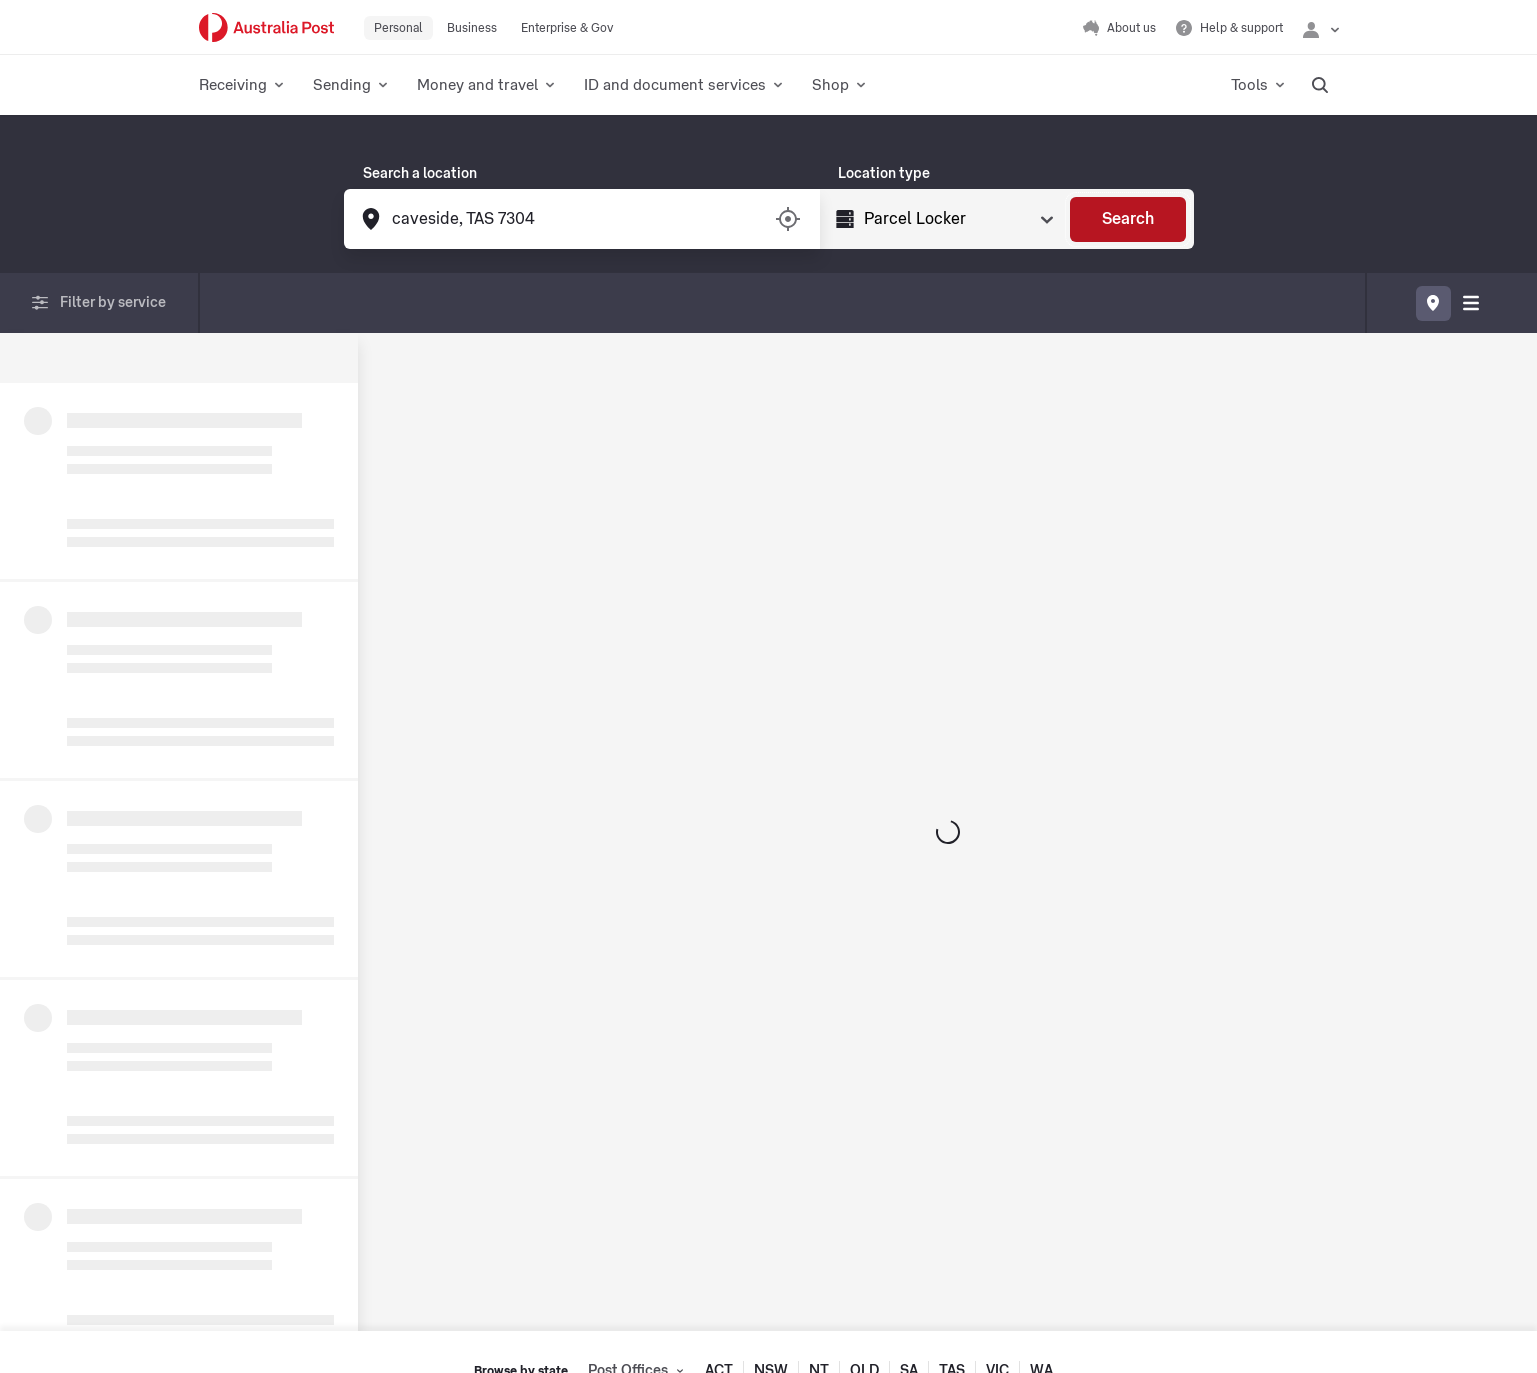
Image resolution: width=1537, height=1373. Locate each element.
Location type (884, 174)
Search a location (420, 174)
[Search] (1128, 219)
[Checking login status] (1321, 28)
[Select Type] (957, 219)
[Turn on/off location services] (788, 219)
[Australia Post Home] (266, 27)
